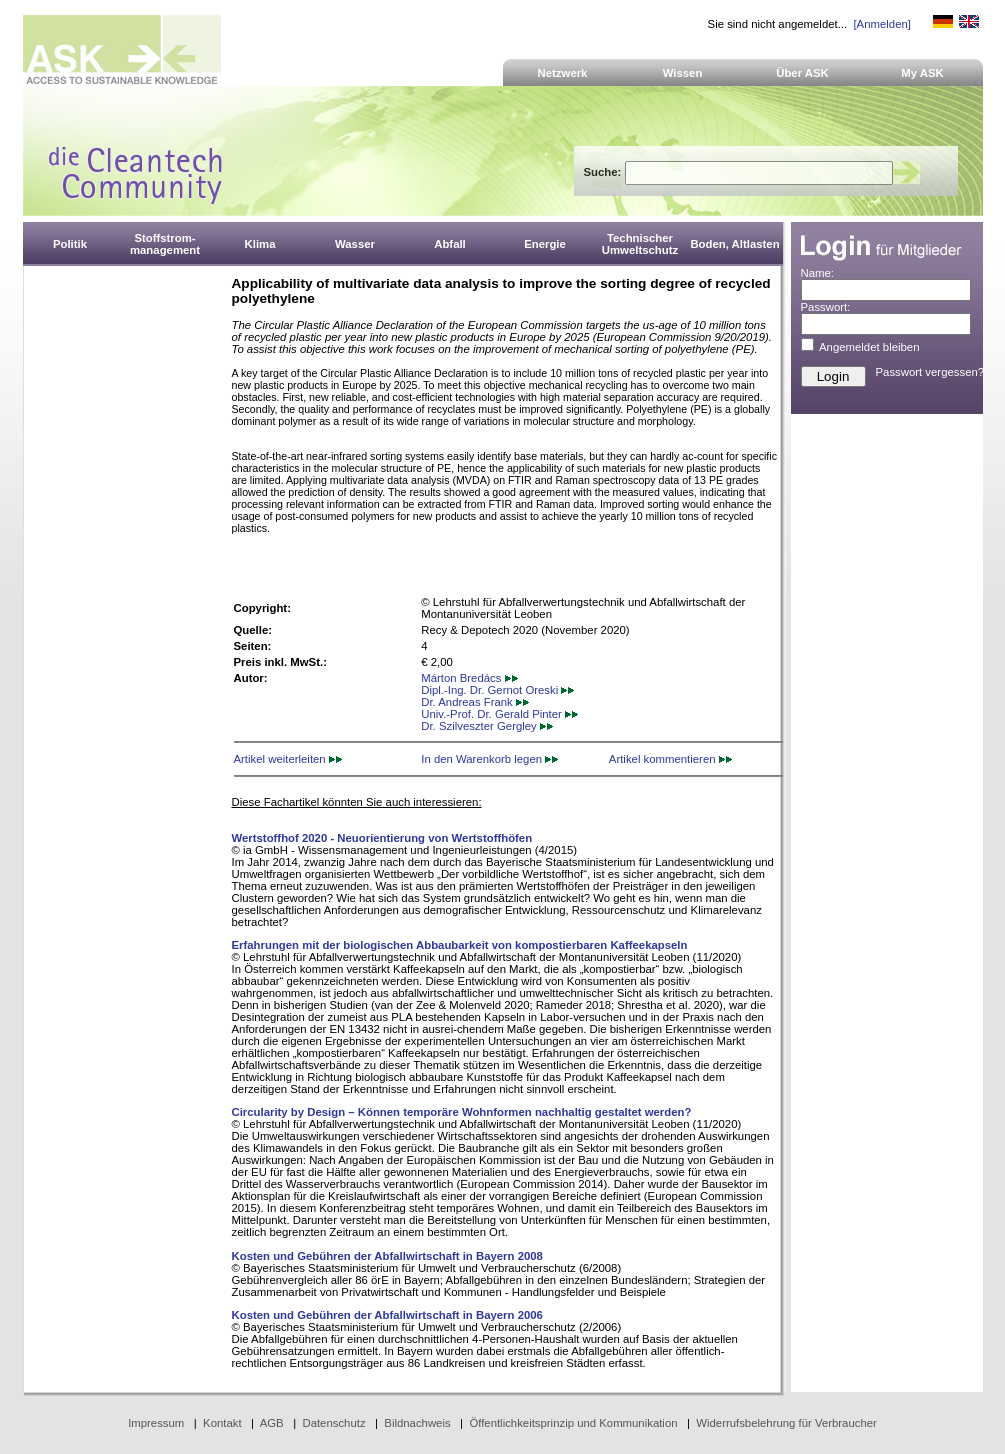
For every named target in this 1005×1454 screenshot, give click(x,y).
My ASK (922, 73)
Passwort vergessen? (930, 372)
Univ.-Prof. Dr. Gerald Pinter (499, 714)
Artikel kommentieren (670, 759)
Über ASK (802, 73)
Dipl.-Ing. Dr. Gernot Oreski (497, 690)
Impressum (156, 1423)
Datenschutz (333, 1423)
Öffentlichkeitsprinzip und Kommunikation (573, 1423)
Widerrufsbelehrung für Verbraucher (786, 1423)
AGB (272, 1423)
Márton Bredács (469, 678)
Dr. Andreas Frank (475, 702)
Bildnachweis (417, 1423)
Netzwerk (563, 73)
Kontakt (222, 1423)
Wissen (683, 73)
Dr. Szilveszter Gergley (487, 726)
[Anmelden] (881, 24)
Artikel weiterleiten (288, 759)
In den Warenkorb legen (489, 759)
